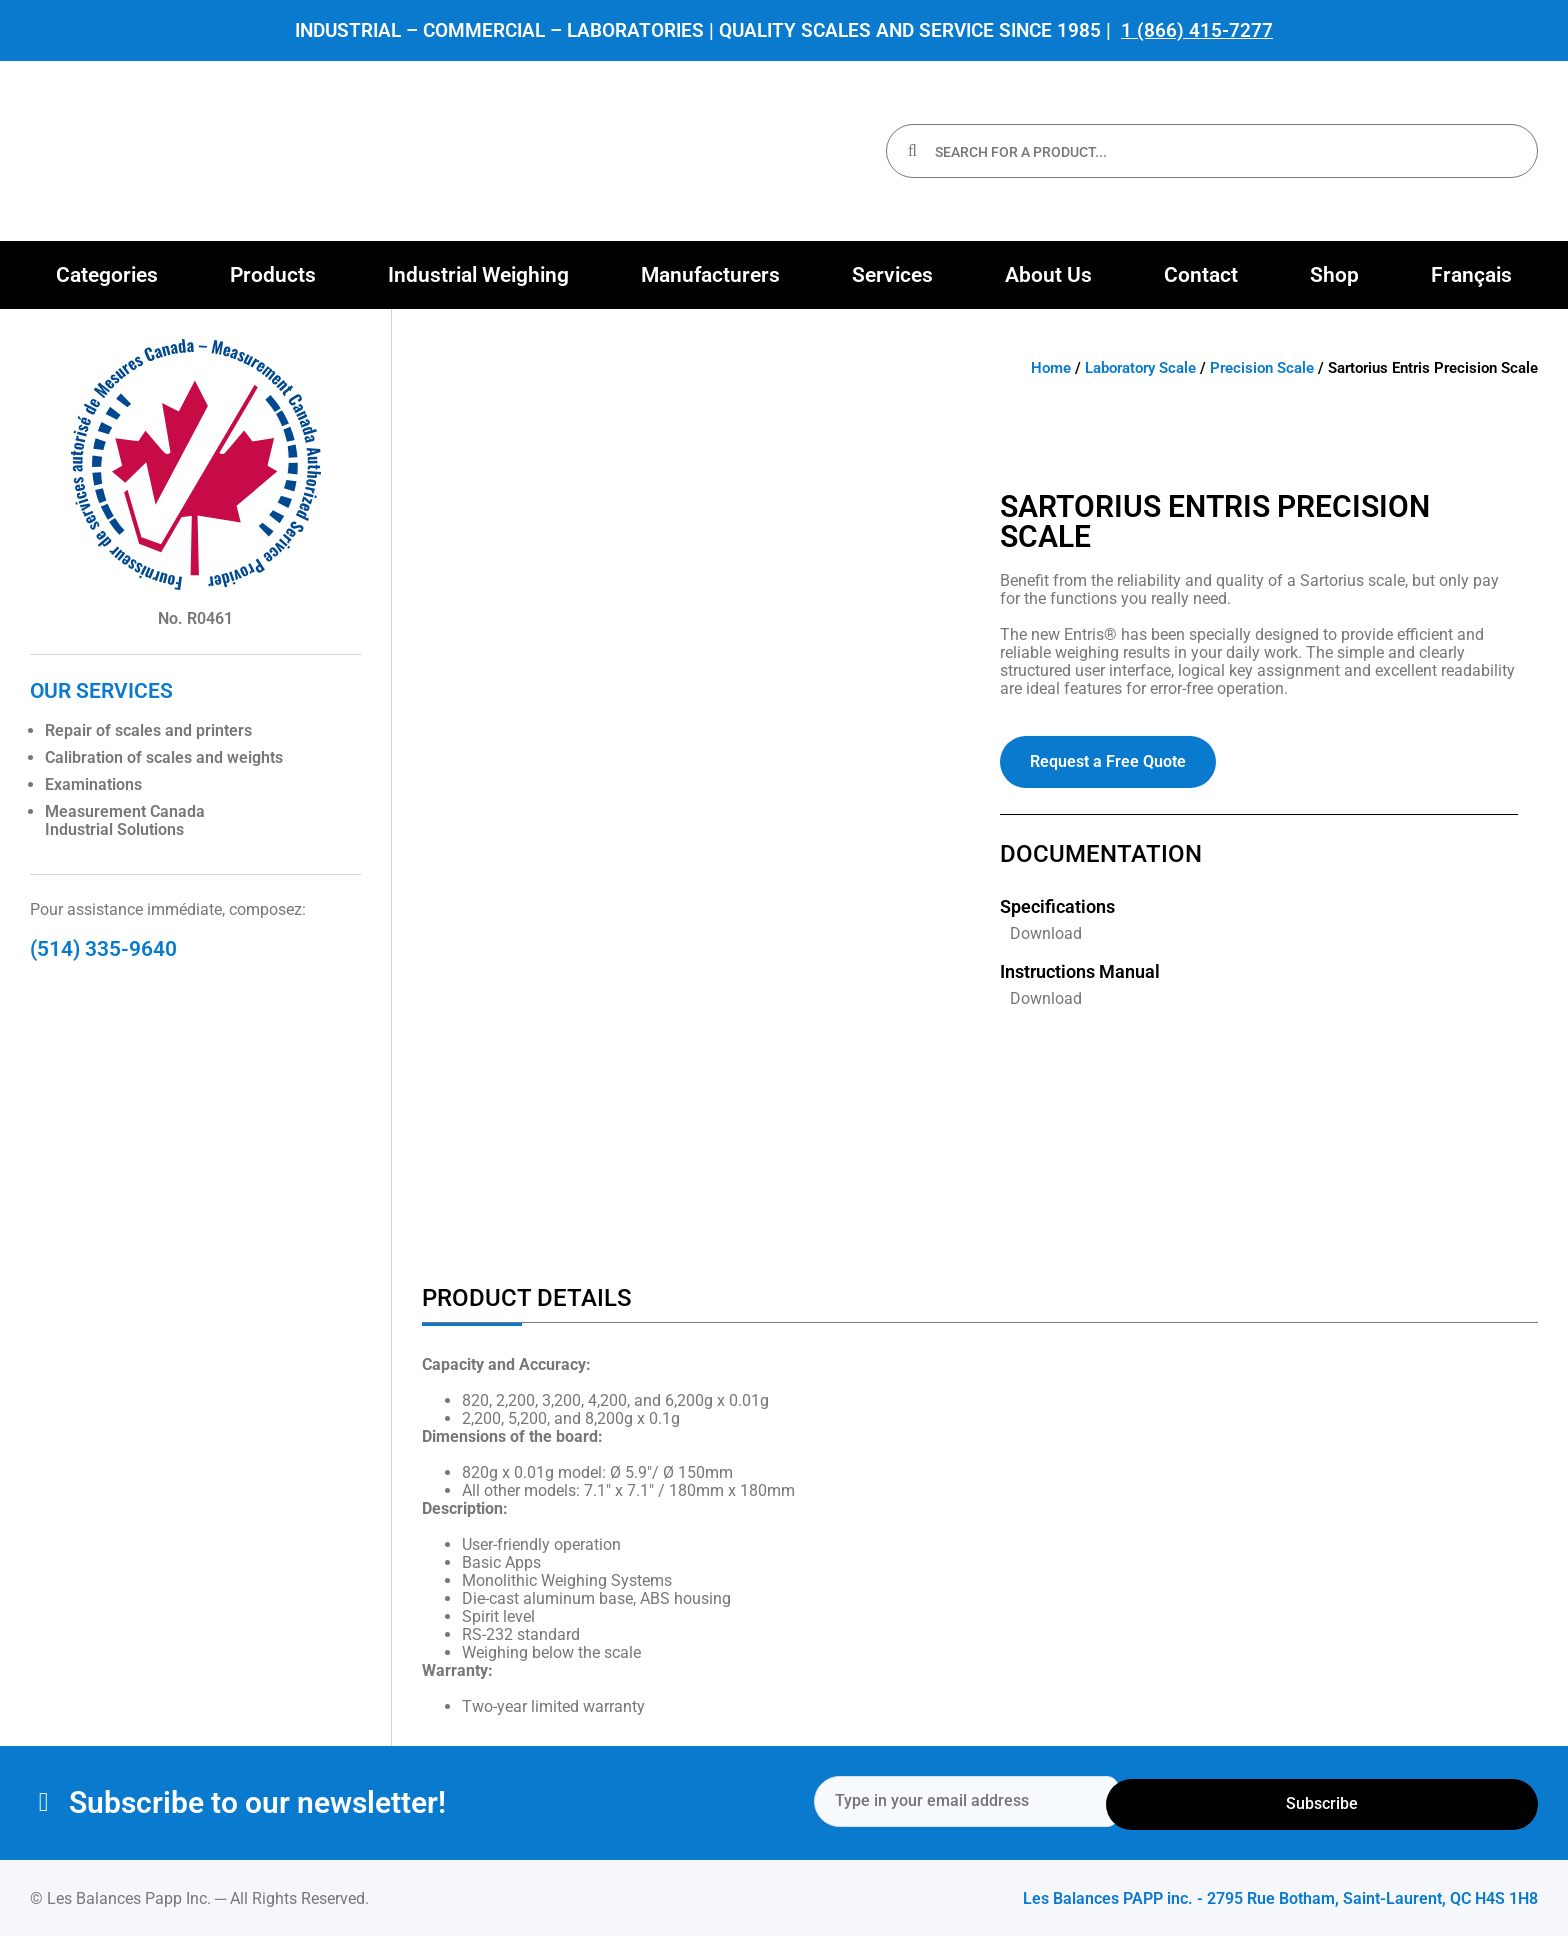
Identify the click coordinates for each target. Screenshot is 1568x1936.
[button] (107, 275)
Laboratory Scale (1140, 368)
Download (1046, 933)
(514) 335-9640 (103, 949)
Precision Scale (1262, 368)
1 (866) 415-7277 (1197, 30)
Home (1051, 368)
